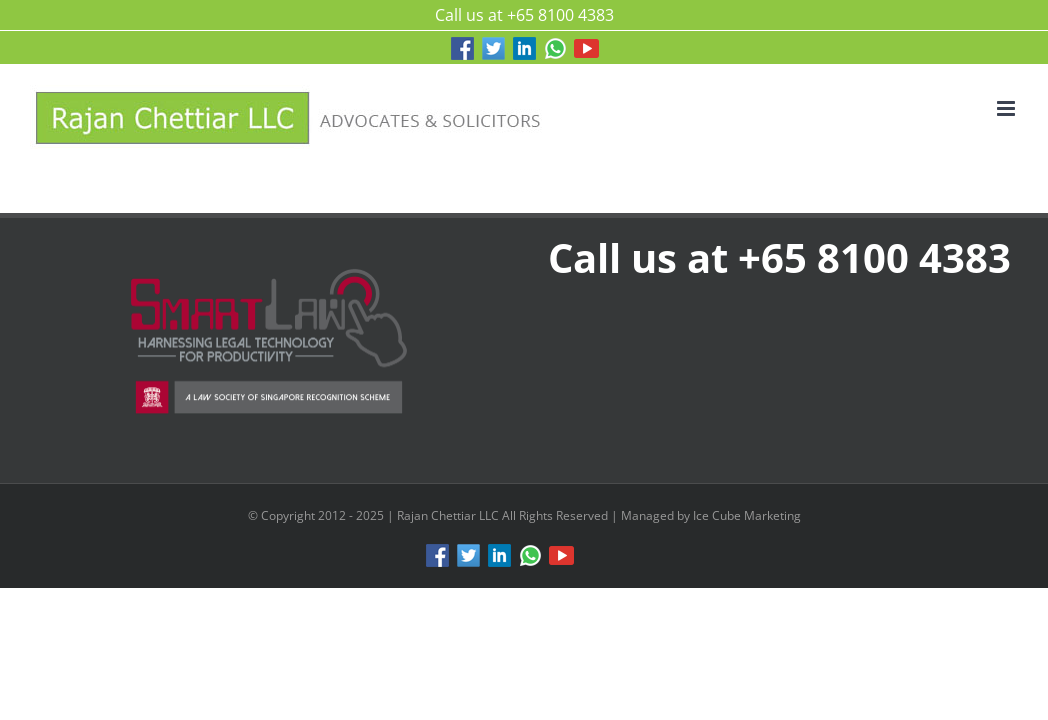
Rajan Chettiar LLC (449, 515)
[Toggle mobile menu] (1007, 108)
